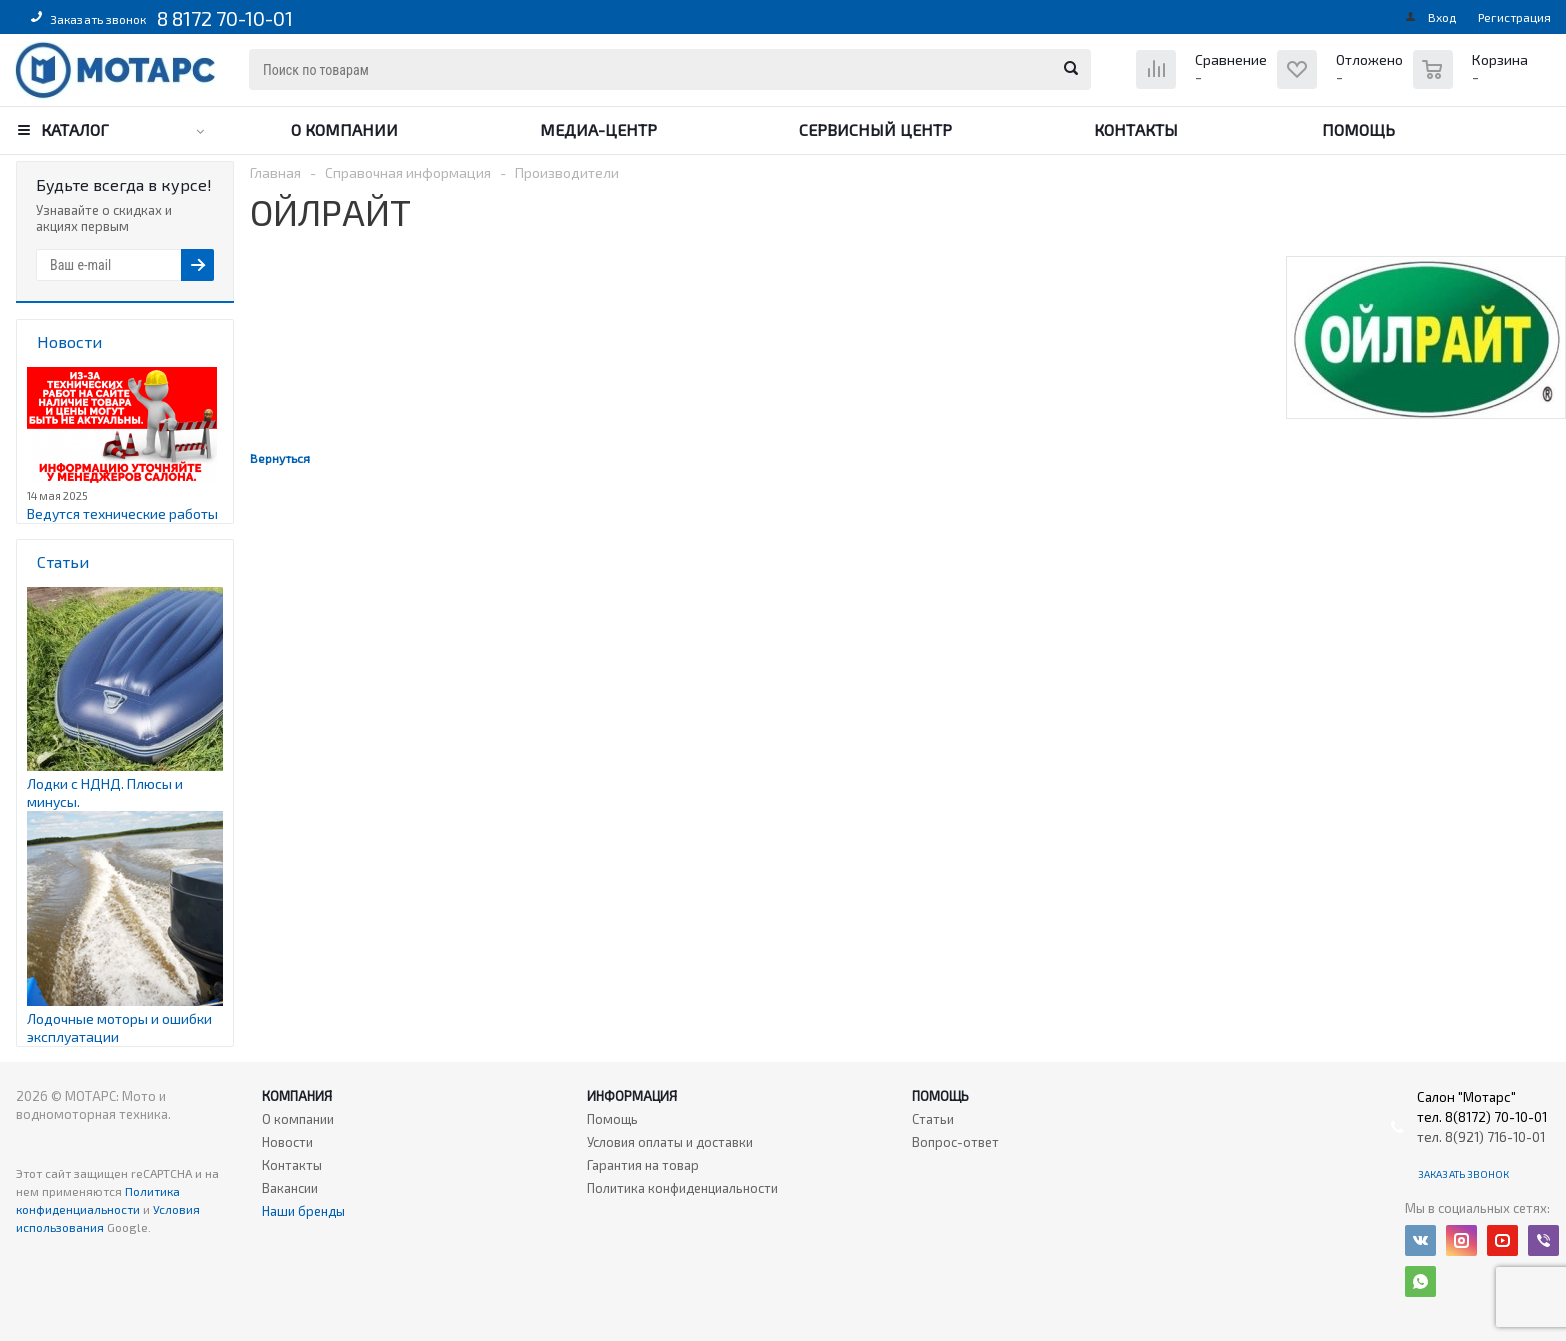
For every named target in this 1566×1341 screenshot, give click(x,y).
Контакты (1136, 129)
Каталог (75, 129)
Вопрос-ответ (955, 1142)
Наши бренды (303, 1211)
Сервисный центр (875, 129)
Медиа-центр (598, 129)
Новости (287, 1142)
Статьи (933, 1119)
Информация (632, 1096)
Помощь (1358, 129)
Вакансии (290, 1188)
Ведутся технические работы (122, 513)
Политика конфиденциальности (682, 1188)
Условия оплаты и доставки (670, 1142)
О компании (344, 129)
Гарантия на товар (643, 1165)
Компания (297, 1096)
